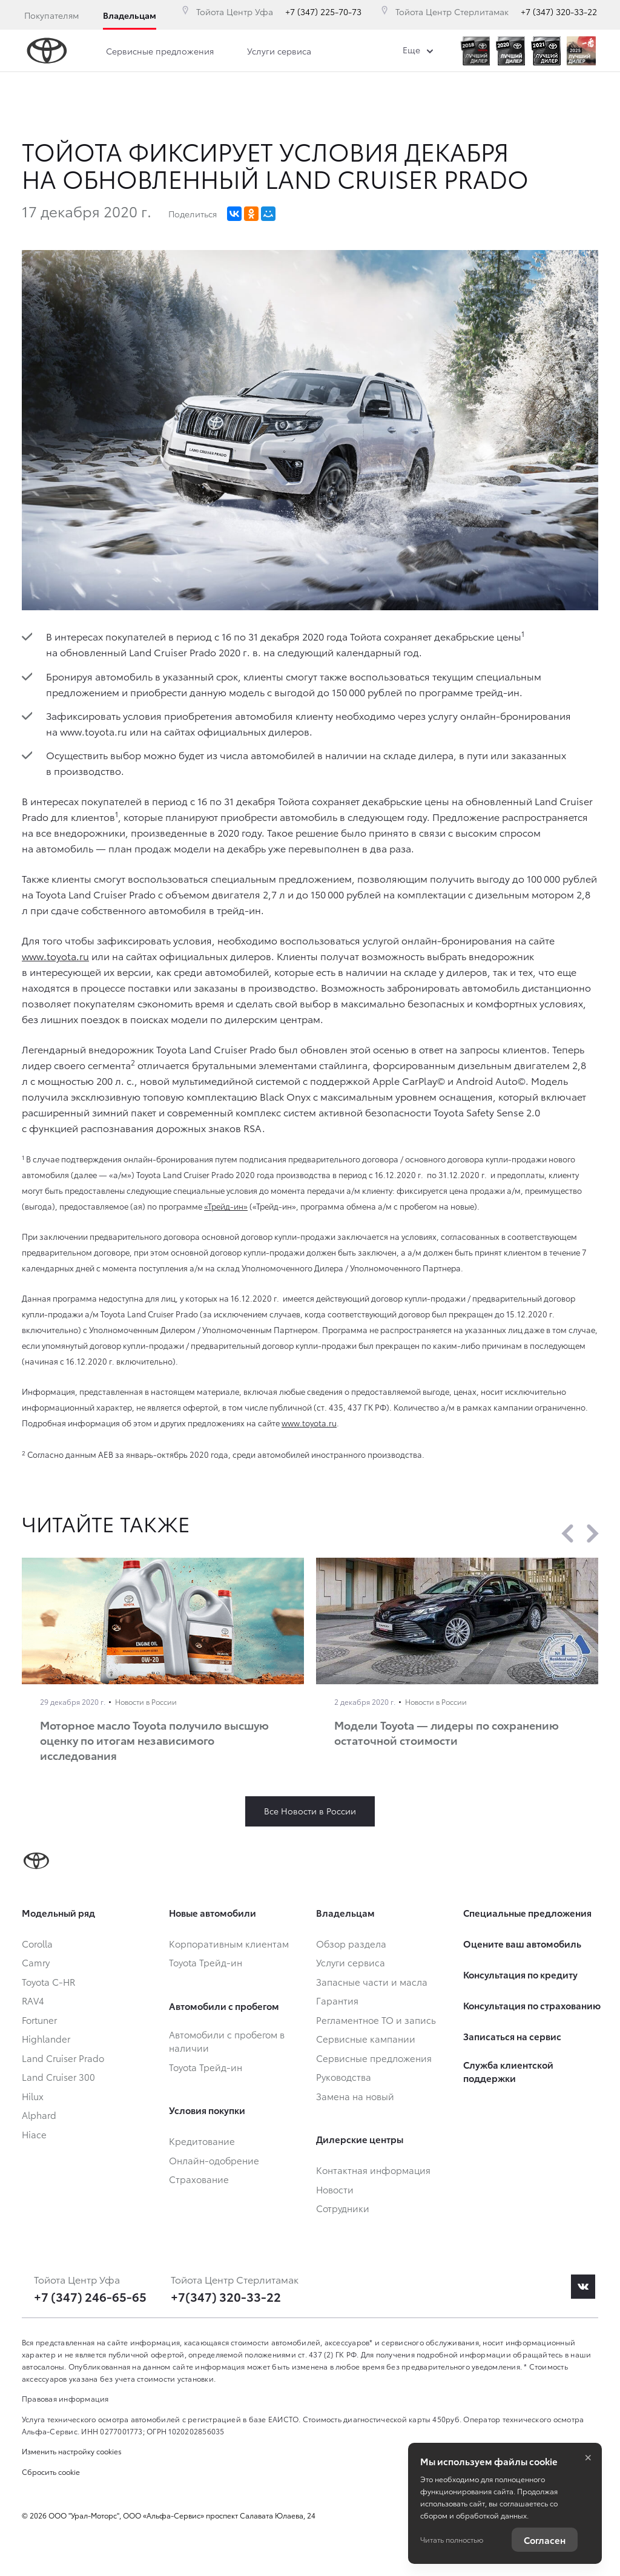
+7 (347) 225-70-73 (323, 11)
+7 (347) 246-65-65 (90, 2296)
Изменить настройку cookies (72, 2451)
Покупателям (51, 15)
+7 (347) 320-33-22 (559, 11)
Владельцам (129, 15)
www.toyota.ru (55, 956)
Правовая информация (65, 2398)
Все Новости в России (310, 1811)
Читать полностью (451, 2539)
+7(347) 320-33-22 (226, 2296)
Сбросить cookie (51, 2471)
